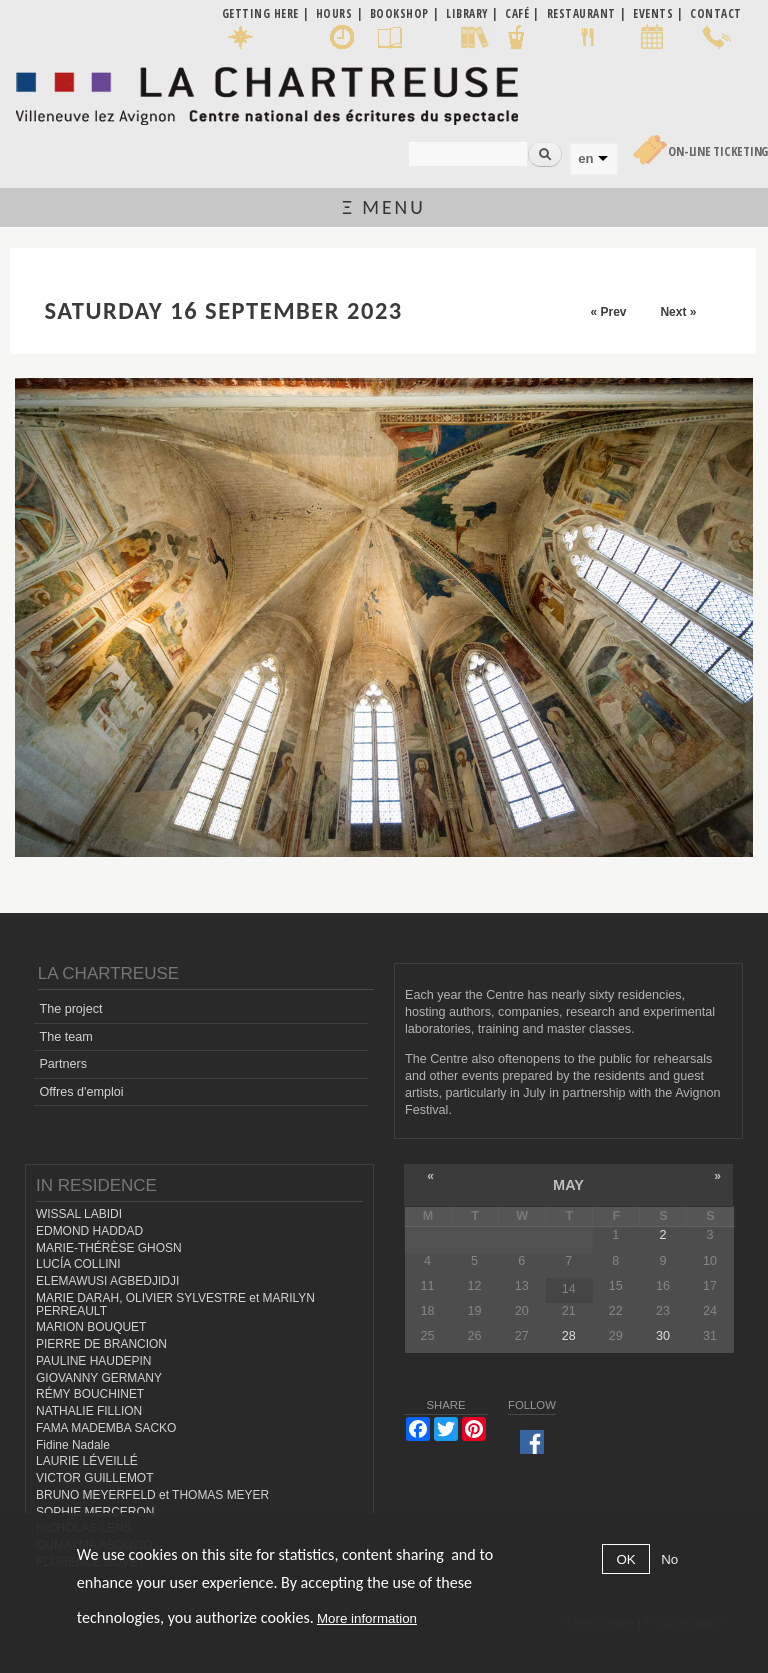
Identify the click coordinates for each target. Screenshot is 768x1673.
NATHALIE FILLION (89, 1411)
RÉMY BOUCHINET (90, 1394)
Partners (63, 1064)
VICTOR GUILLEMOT (95, 1478)
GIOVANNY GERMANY (99, 1378)
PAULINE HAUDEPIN (94, 1361)
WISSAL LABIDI (79, 1214)
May (568, 1185)
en (585, 158)
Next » (678, 312)
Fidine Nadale (73, 1445)
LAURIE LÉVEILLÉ (87, 1461)
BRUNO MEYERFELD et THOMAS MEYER (152, 1495)
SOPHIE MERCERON (95, 1512)
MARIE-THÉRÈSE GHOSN (109, 1248)
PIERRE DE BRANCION (101, 1344)
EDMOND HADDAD (89, 1231)
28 (569, 1336)
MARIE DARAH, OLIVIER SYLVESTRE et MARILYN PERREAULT (175, 1304)
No (669, 1559)
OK (625, 1559)
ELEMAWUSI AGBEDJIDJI (107, 1281)
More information (367, 1618)
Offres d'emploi (81, 1092)
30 (663, 1336)
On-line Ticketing (718, 151)
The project (70, 1009)
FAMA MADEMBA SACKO (106, 1428)
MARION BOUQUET (91, 1327)
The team (65, 1037)
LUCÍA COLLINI (78, 1264)
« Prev (608, 312)
